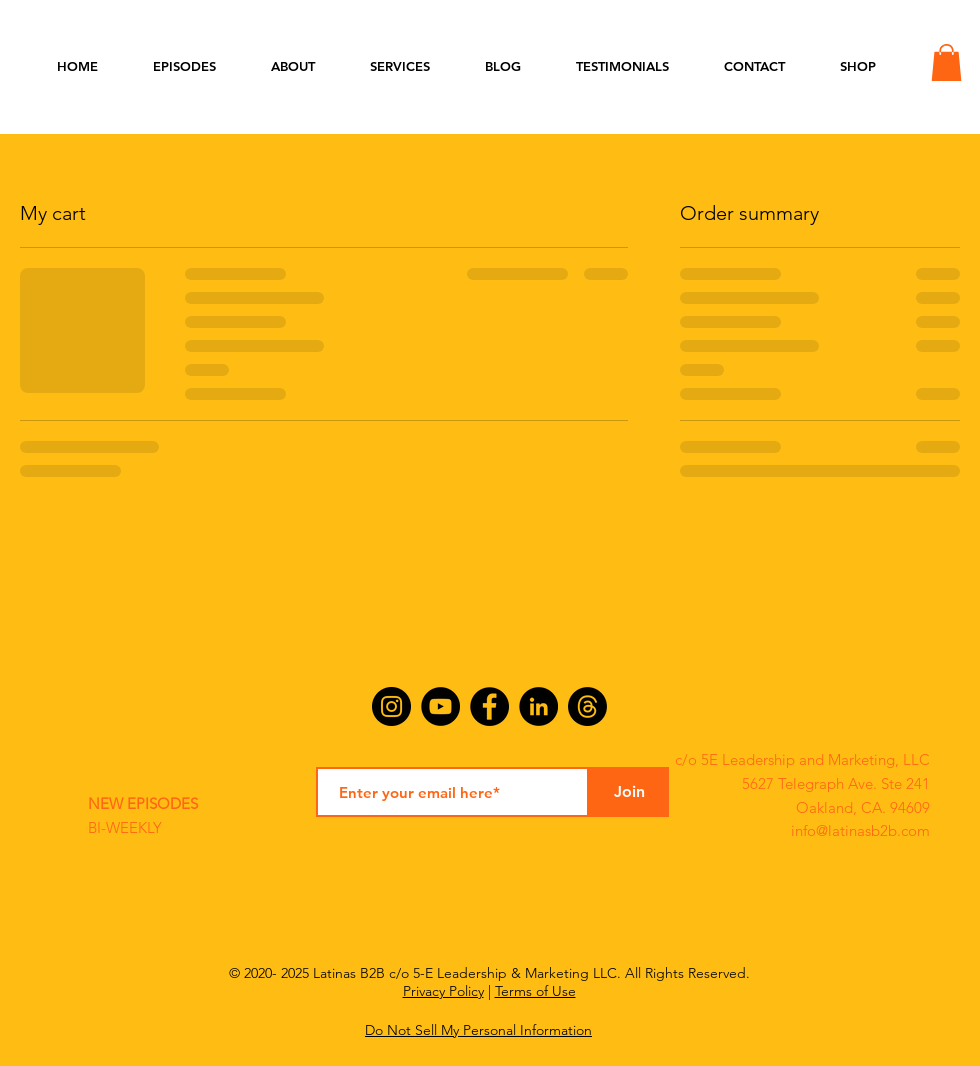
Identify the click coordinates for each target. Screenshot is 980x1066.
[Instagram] (391, 706)
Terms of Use (535, 991)
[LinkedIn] (538, 706)
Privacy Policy (443, 991)
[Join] (629, 792)
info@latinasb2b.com (860, 830)
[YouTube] (440, 706)
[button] (946, 62)
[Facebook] (489, 706)
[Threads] (587, 706)
